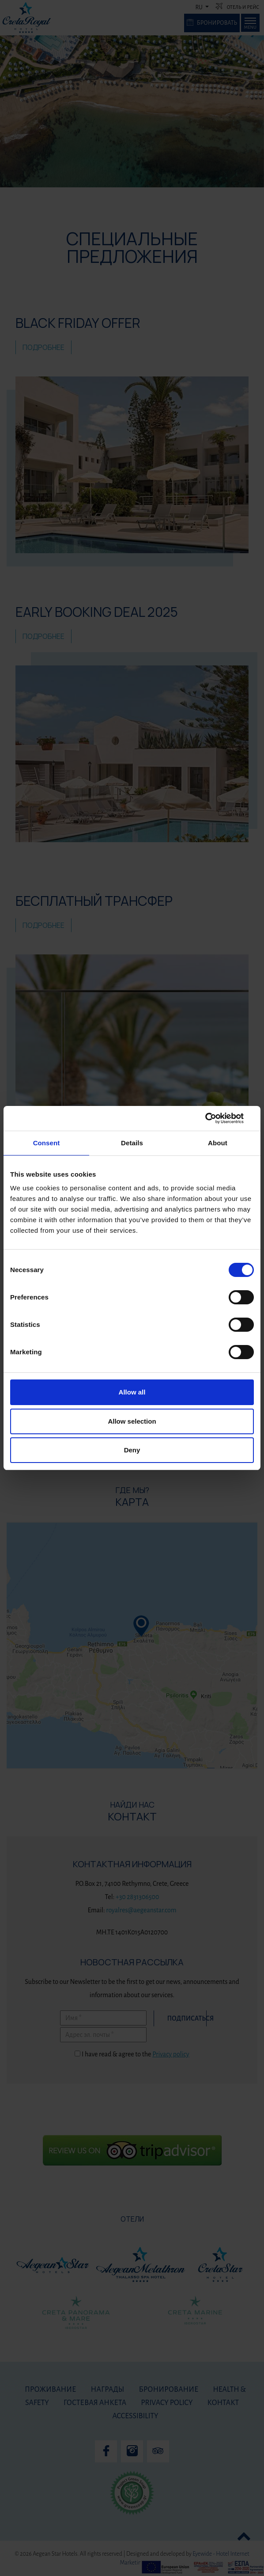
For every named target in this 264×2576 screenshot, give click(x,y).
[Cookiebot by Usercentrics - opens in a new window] (215, 1118)
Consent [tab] (46, 1143)
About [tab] (217, 1143)
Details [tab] (132, 1143)
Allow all (132, 1392)
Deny (132, 1450)
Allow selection (132, 1421)
